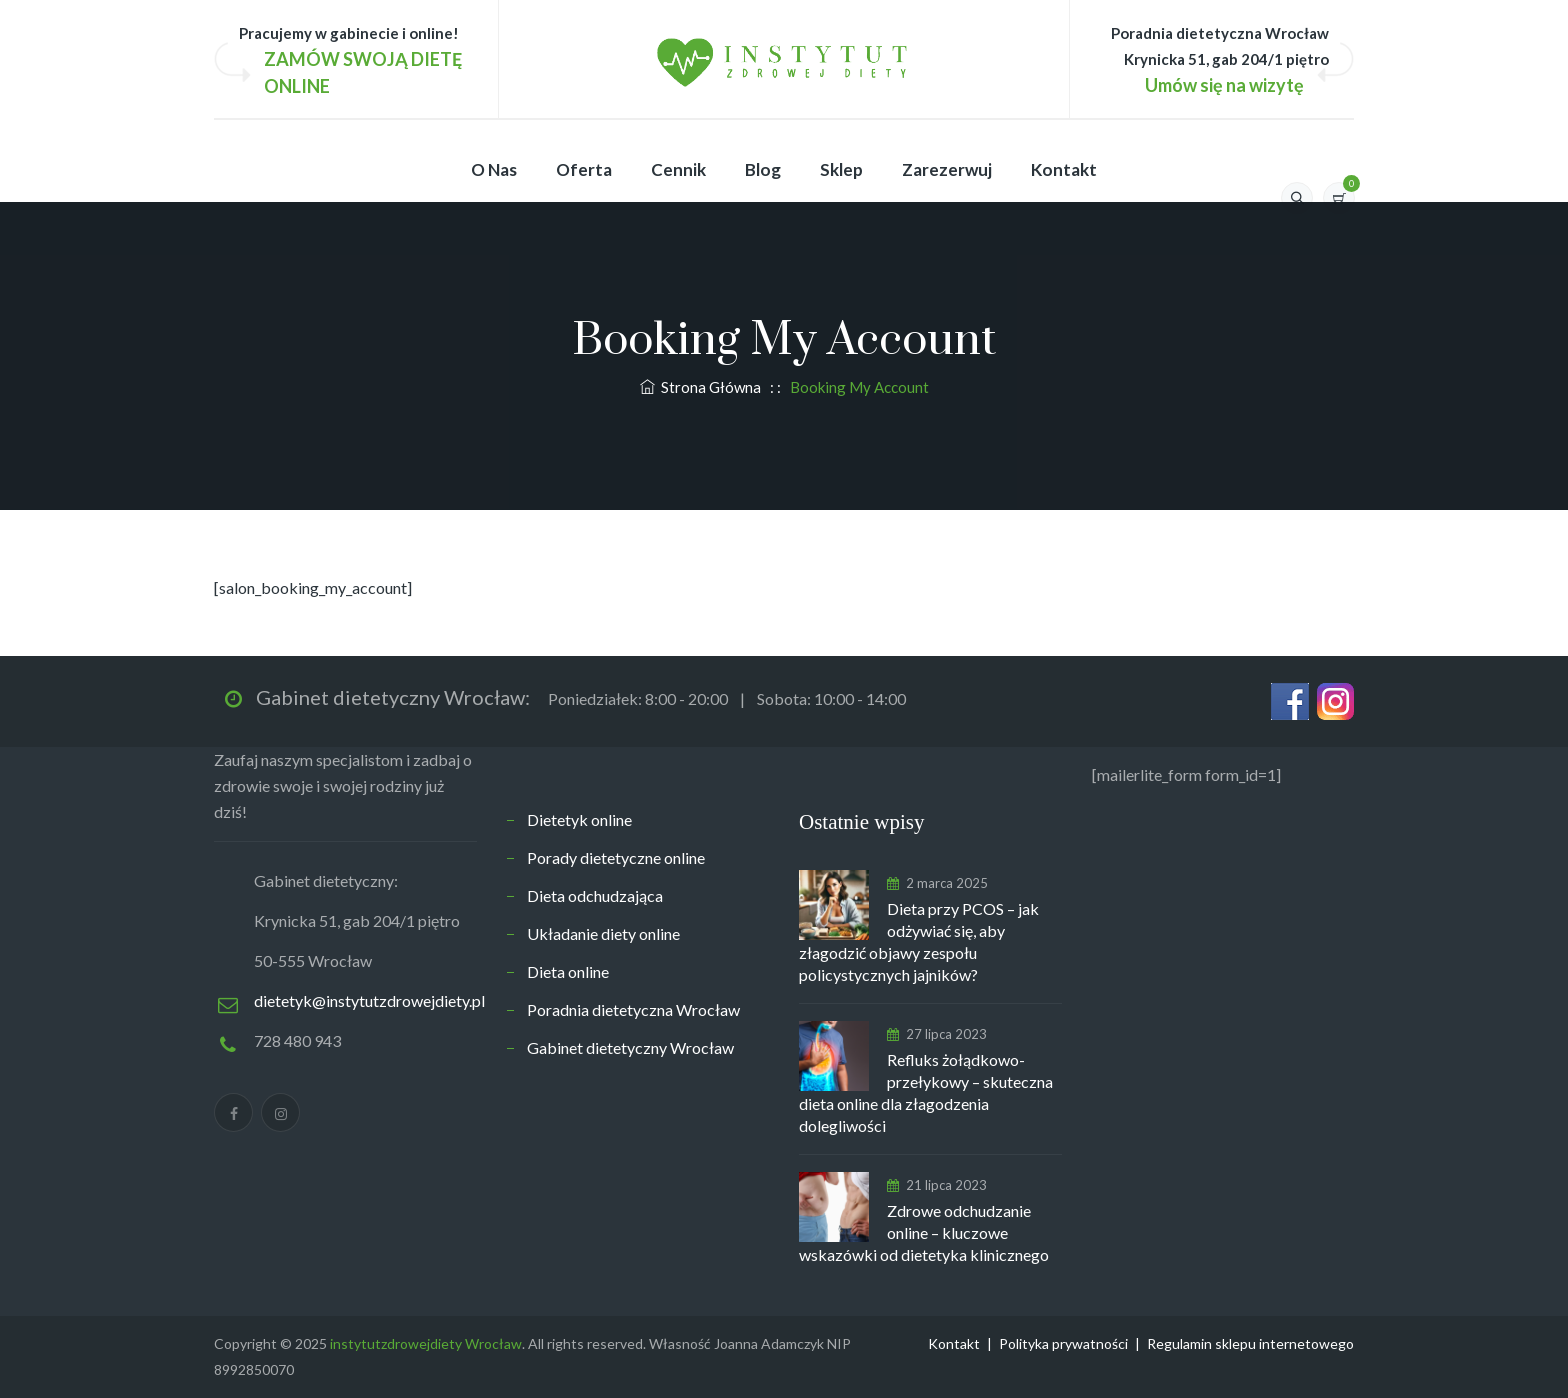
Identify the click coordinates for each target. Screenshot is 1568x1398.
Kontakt (1064, 169)
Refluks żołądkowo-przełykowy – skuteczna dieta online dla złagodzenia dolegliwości (926, 1092)
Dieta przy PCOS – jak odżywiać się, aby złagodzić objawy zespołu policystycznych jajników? (919, 941)
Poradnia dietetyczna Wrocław (633, 1009)
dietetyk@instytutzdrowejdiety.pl (369, 1000)
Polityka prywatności (1063, 1343)
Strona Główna (700, 387)
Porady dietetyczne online (616, 857)
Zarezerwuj (947, 169)
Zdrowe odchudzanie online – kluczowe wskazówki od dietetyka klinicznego (924, 1232)
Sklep (841, 169)
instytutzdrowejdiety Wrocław (426, 1343)
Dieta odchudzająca (595, 895)
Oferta (584, 169)
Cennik (678, 169)
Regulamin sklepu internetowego (1250, 1343)
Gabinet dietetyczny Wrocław (630, 1047)
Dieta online (568, 971)
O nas (494, 169)
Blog (763, 169)
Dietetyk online (579, 819)
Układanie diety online (603, 933)
